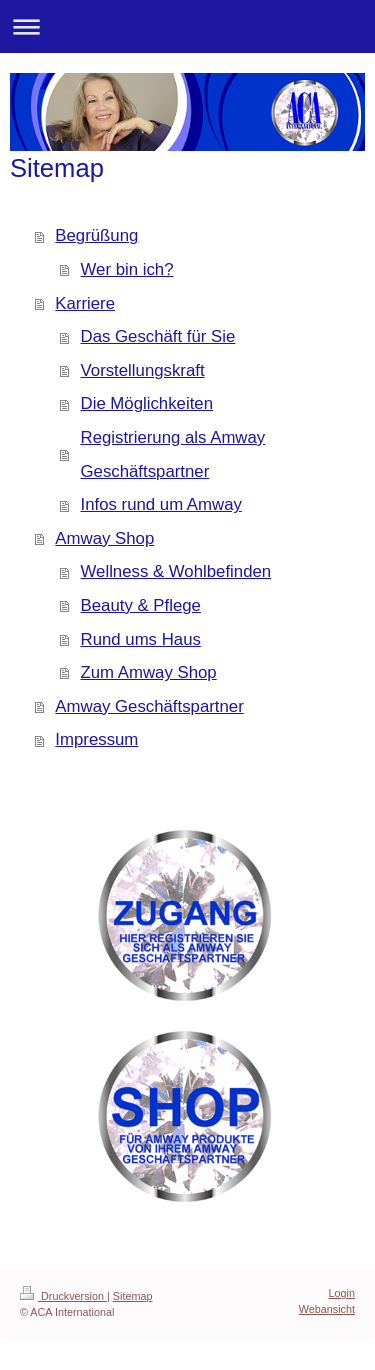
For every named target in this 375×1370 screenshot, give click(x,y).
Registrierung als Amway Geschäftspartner (173, 454)
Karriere (85, 303)
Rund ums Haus (141, 639)
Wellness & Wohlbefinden (176, 571)
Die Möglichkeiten (147, 403)
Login (342, 1293)
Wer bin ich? (127, 269)
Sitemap (133, 1296)
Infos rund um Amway (161, 504)
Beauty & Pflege (141, 605)
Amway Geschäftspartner (149, 706)
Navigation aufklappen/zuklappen (187, 26)
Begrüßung (96, 235)
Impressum (96, 739)
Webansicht (327, 1309)
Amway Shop (104, 538)
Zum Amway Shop (149, 672)
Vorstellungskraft (143, 370)
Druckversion (63, 1296)
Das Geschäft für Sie (158, 336)
